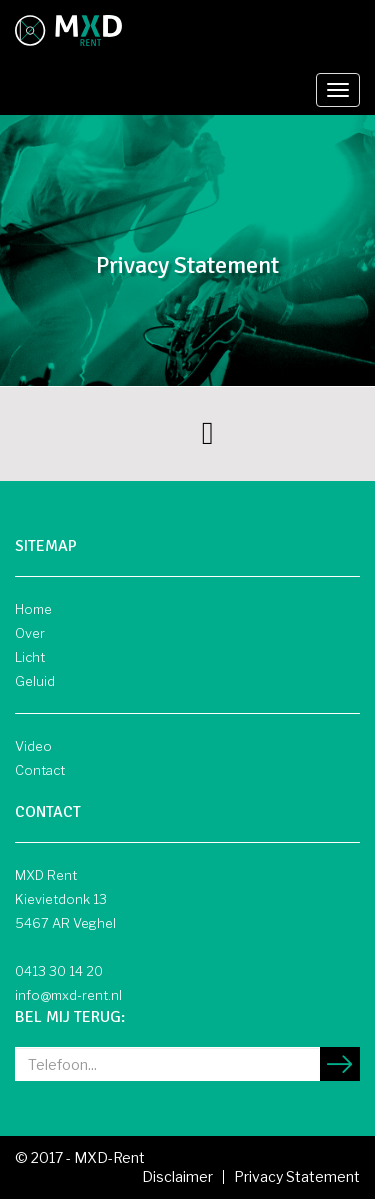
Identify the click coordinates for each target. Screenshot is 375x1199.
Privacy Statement (297, 1176)
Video (33, 746)
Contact (40, 770)
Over (30, 633)
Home (33, 609)
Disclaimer (177, 1176)
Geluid (35, 681)
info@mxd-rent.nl (68, 995)
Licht (30, 657)
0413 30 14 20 (59, 971)
